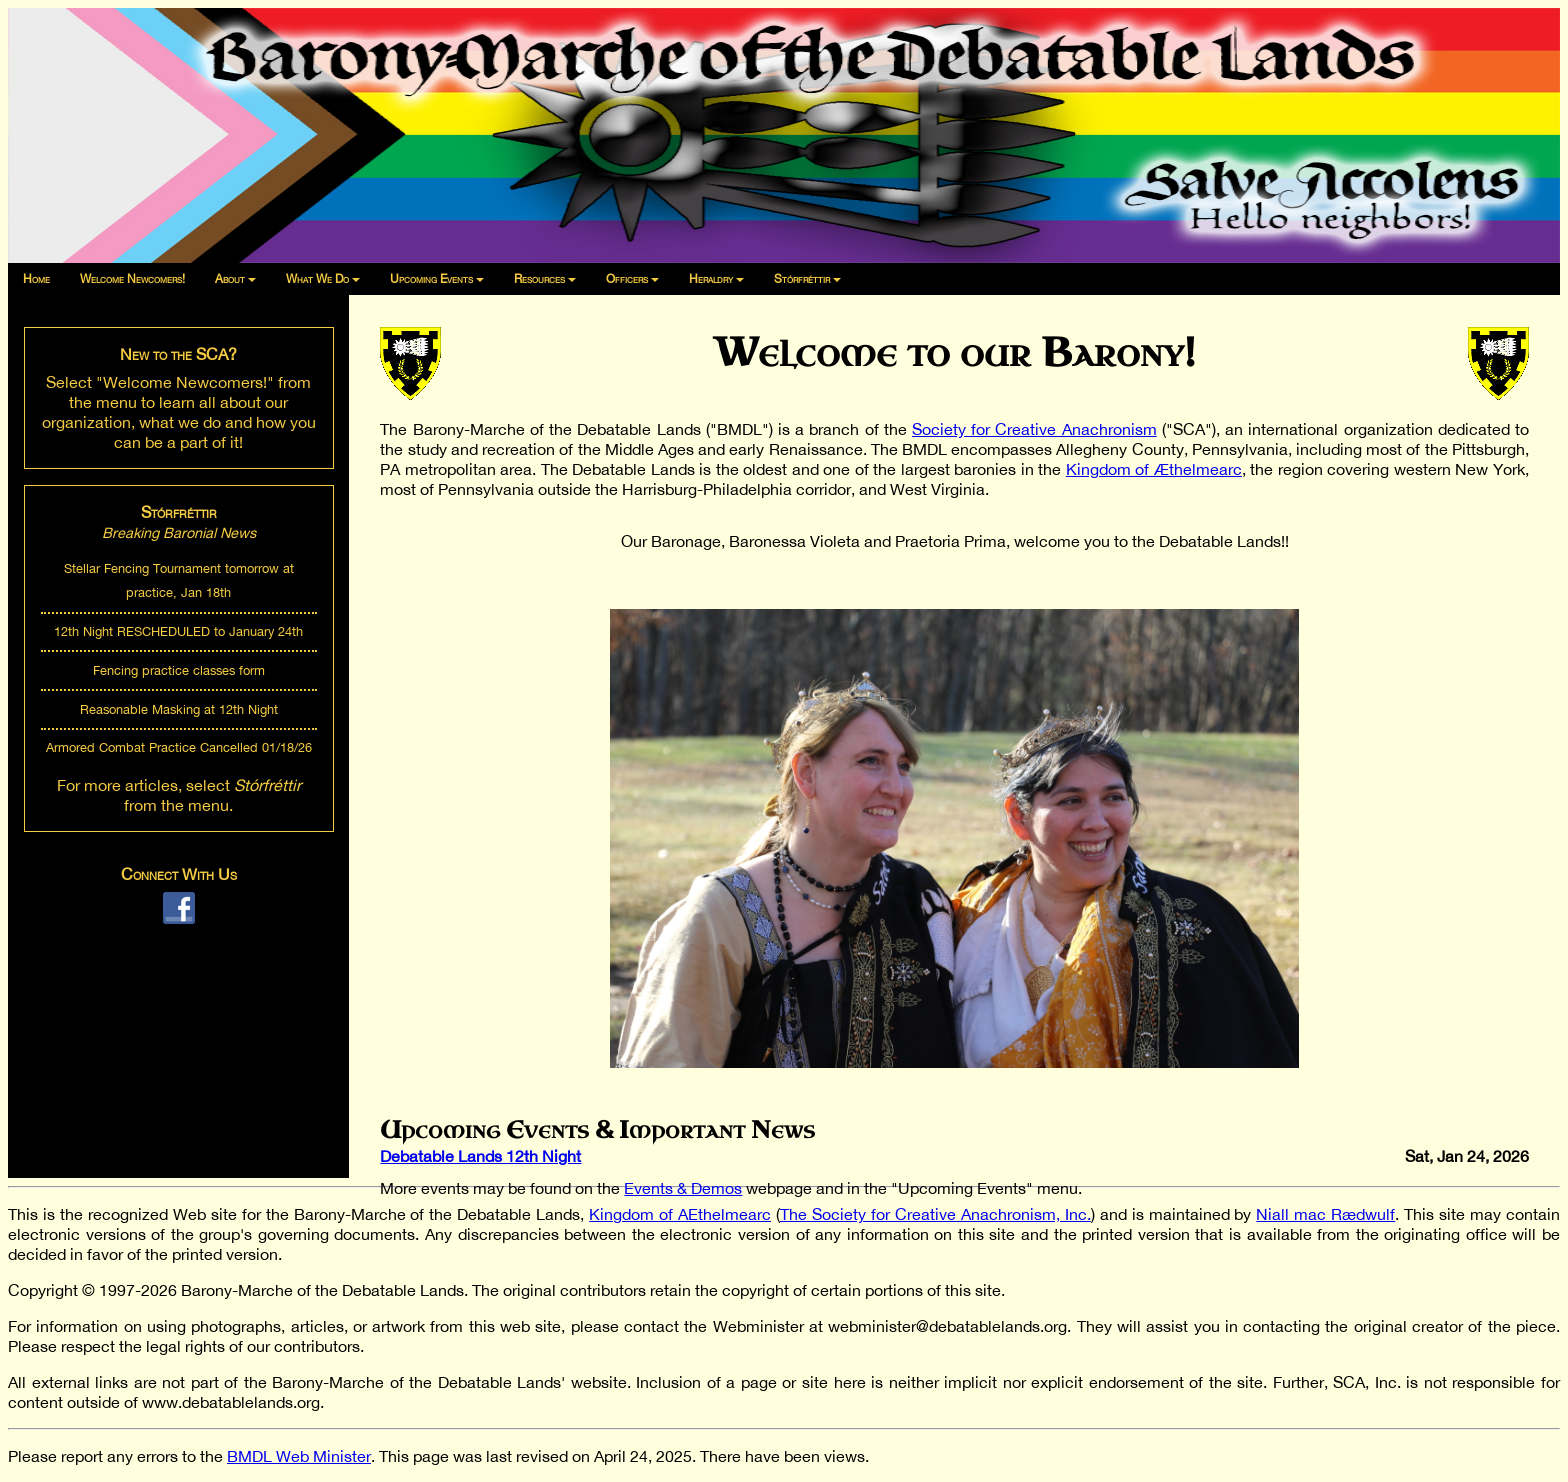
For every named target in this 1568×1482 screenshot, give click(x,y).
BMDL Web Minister (299, 1456)
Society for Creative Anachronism (1034, 429)
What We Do (317, 279)
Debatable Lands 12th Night (480, 1156)
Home (36, 279)
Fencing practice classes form (179, 670)
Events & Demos (683, 1188)
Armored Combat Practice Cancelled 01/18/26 (179, 747)
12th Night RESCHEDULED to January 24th (178, 631)
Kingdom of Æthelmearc (1154, 469)
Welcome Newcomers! (132, 279)
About (230, 279)
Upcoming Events (431, 279)
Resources (539, 279)
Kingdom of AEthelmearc (680, 1214)
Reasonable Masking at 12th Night (179, 709)
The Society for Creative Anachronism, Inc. (935, 1214)
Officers (627, 279)
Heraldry (711, 279)
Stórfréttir (802, 279)
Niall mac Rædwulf (1325, 1214)
